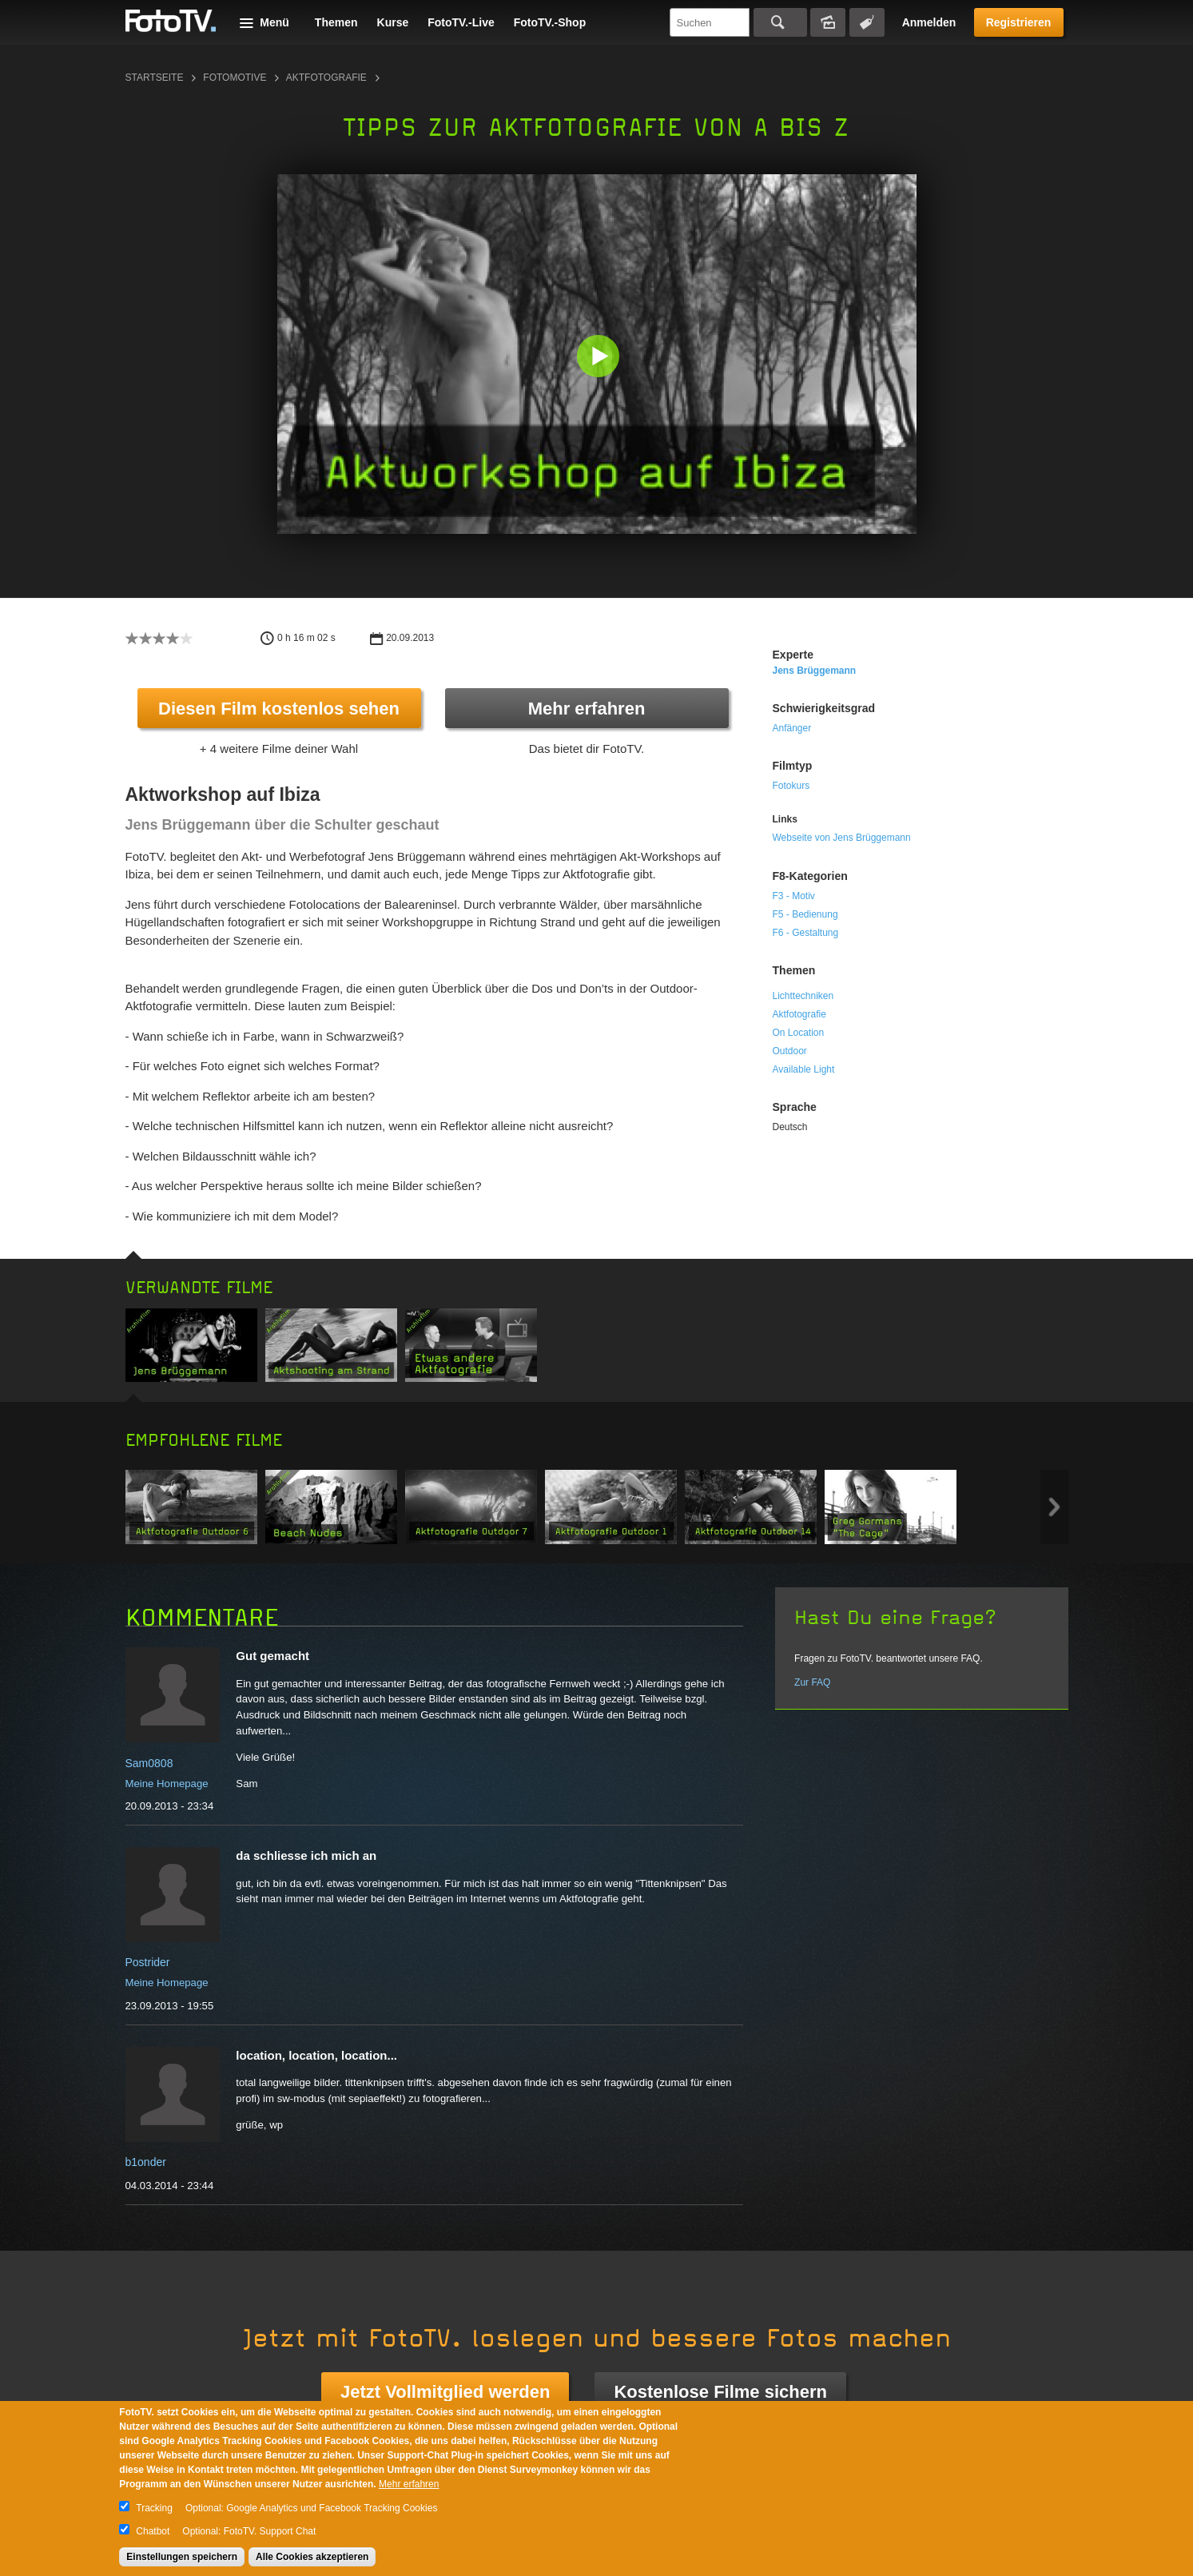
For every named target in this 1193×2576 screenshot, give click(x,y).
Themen (336, 22)
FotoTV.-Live (461, 22)
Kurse (393, 22)
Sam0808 (149, 1763)
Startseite (154, 77)
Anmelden (929, 22)
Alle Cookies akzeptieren (312, 2556)
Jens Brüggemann (815, 670)
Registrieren (1019, 22)
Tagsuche (867, 22)
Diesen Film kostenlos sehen (279, 709)
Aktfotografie (326, 77)
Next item (1054, 1507)
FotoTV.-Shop (550, 22)
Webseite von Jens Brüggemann (842, 837)
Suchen (780, 22)
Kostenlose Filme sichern (720, 2392)
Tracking (154, 2508)
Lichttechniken (803, 995)
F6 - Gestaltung (806, 932)
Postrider (147, 1962)
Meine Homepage (167, 1784)
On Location (799, 1032)
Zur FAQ (812, 1682)
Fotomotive (234, 77)
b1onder (145, 2162)
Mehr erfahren (587, 709)
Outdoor (790, 1051)
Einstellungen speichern (181, 2556)
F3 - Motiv (794, 896)
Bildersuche (827, 22)
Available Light (804, 1069)
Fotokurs (791, 785)
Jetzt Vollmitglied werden (445, 2392)
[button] (600, 357)
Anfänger (792, 728)
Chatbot (152, 2531)
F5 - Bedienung (805, 914)
